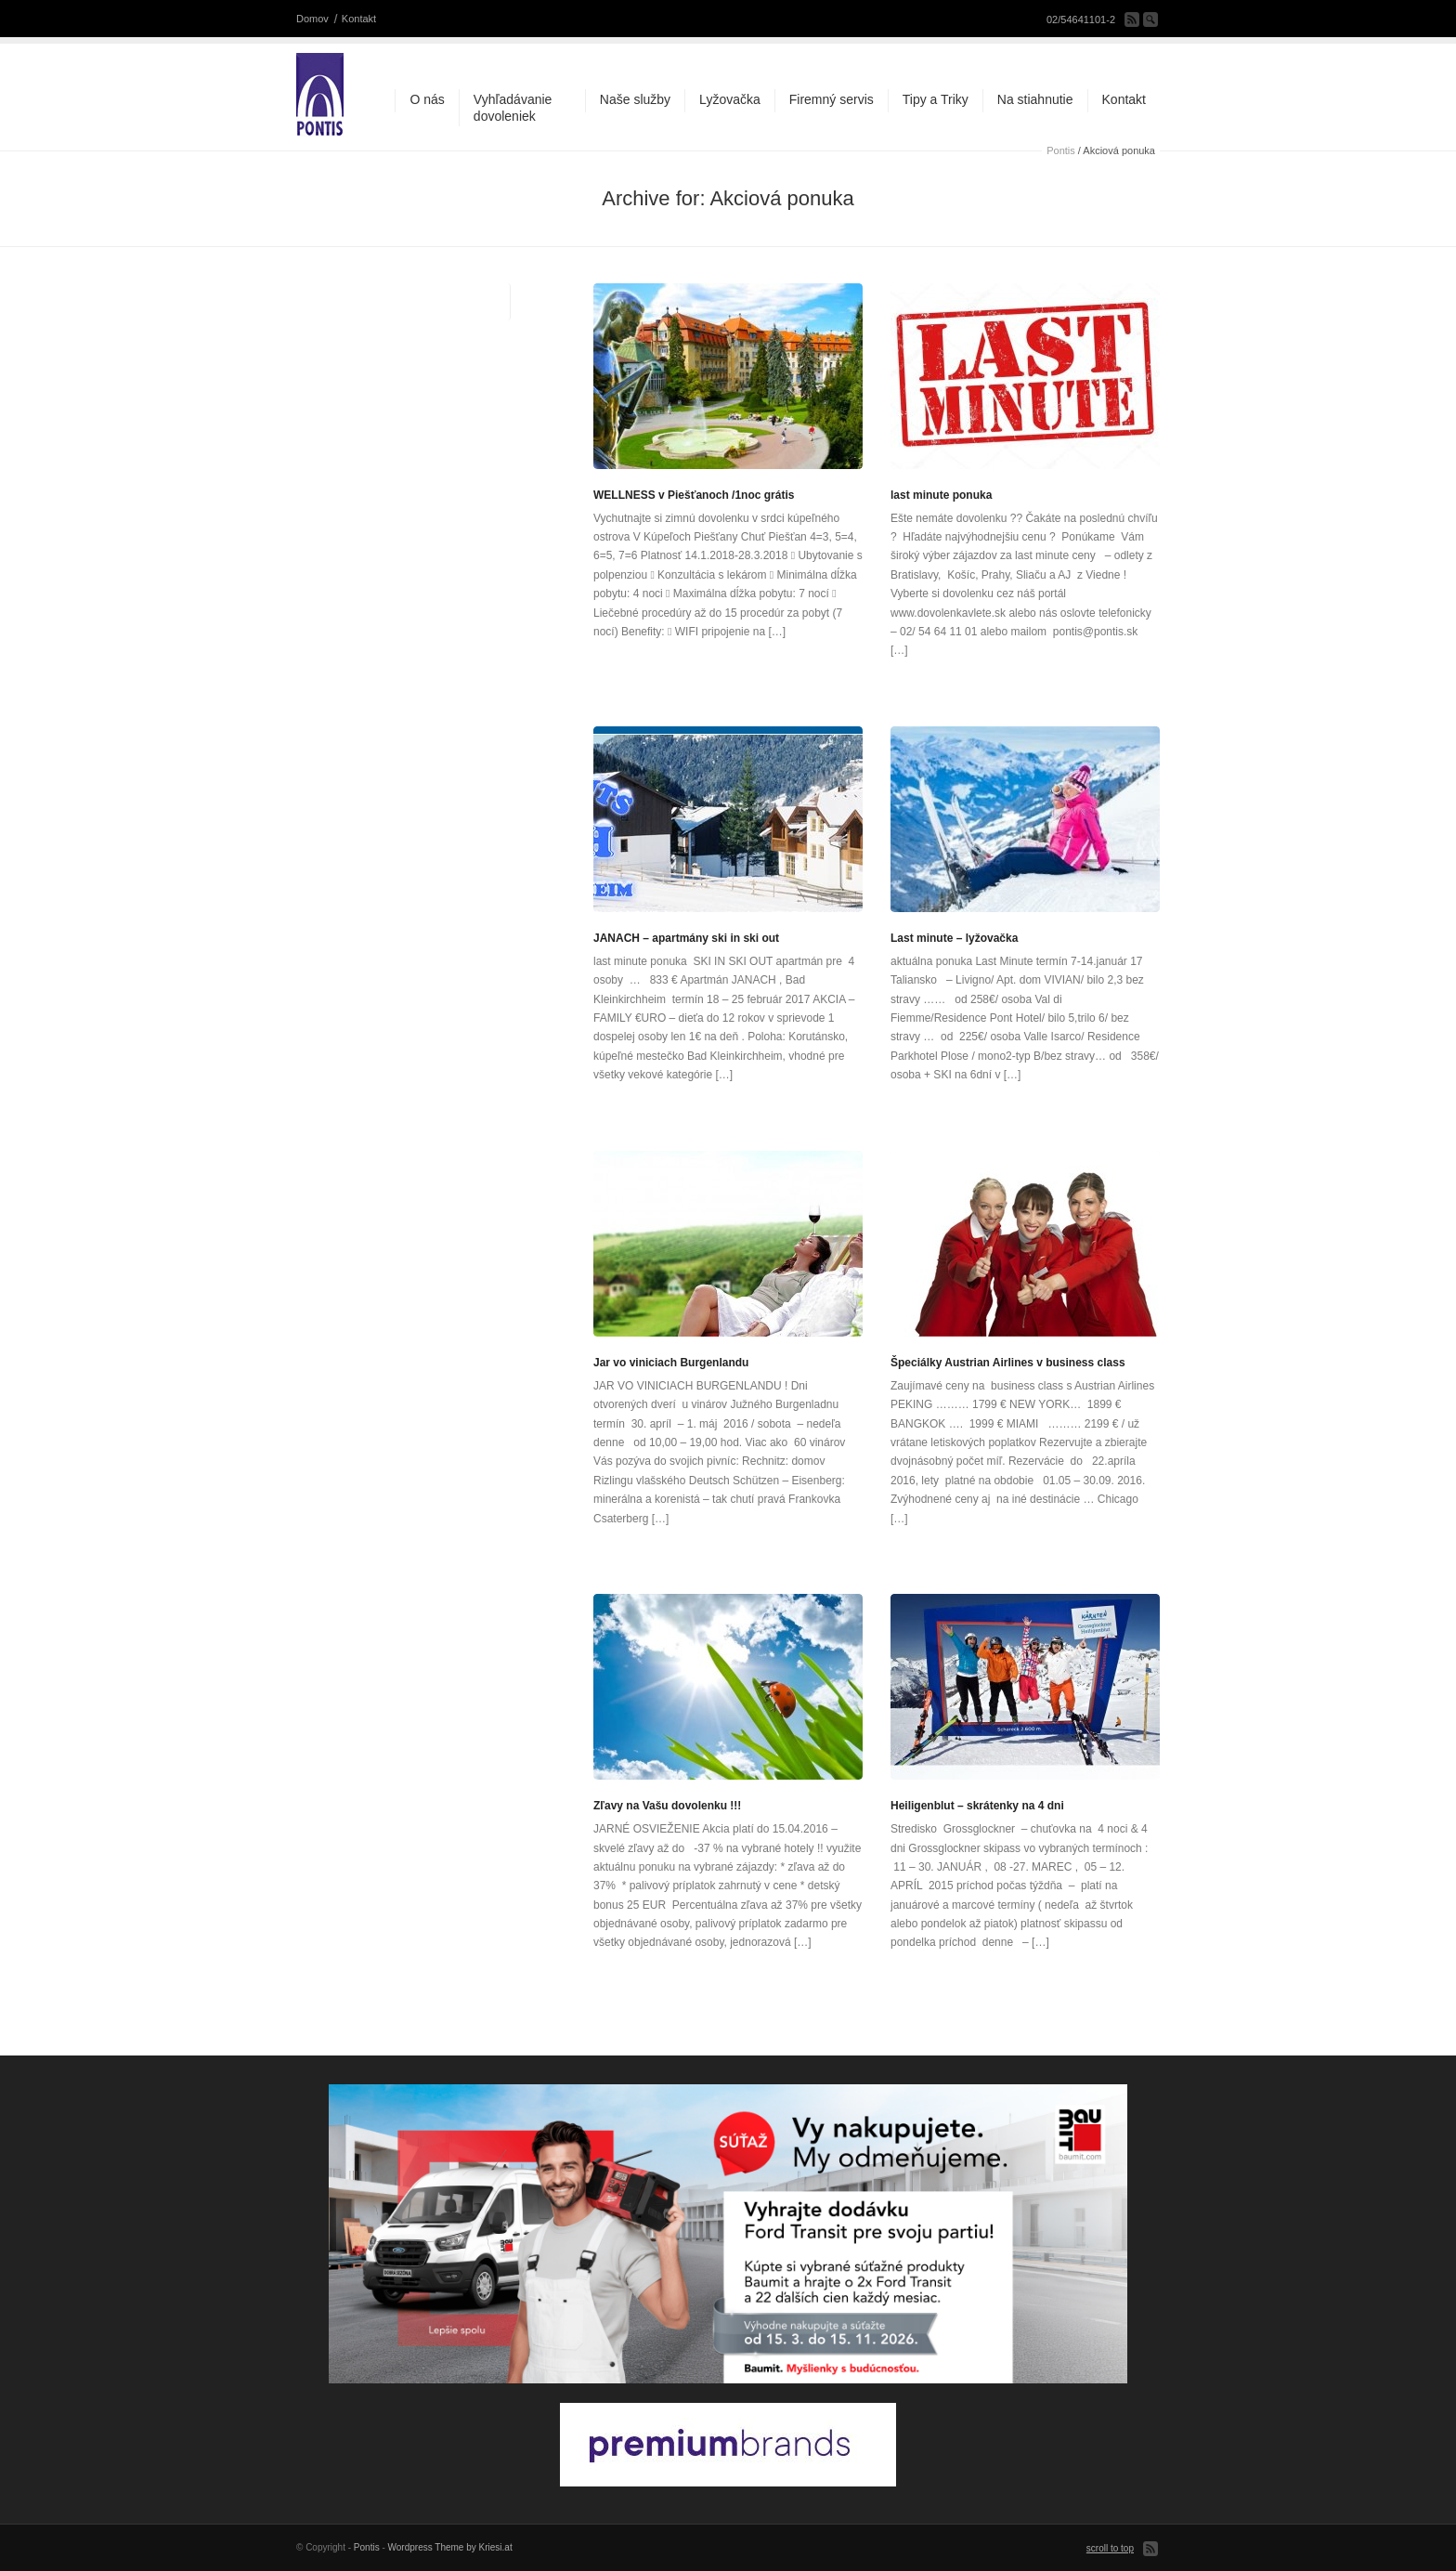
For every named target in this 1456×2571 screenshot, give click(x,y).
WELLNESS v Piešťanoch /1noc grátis (693, 495)
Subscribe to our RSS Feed (1132, 19)
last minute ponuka (941, 495)
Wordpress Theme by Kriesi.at (450, 2547)
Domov (312, 18)
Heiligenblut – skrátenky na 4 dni (977, 1805)
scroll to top (1110, 2548)
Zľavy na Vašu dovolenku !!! (667, 1805)
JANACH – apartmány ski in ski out (686, 938)
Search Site (1150, 19)
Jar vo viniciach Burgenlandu (670, 1362)
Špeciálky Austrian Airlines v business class (1007, 1362)
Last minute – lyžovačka (954, 938)
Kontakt (359, 18)
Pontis (1060, 150)
